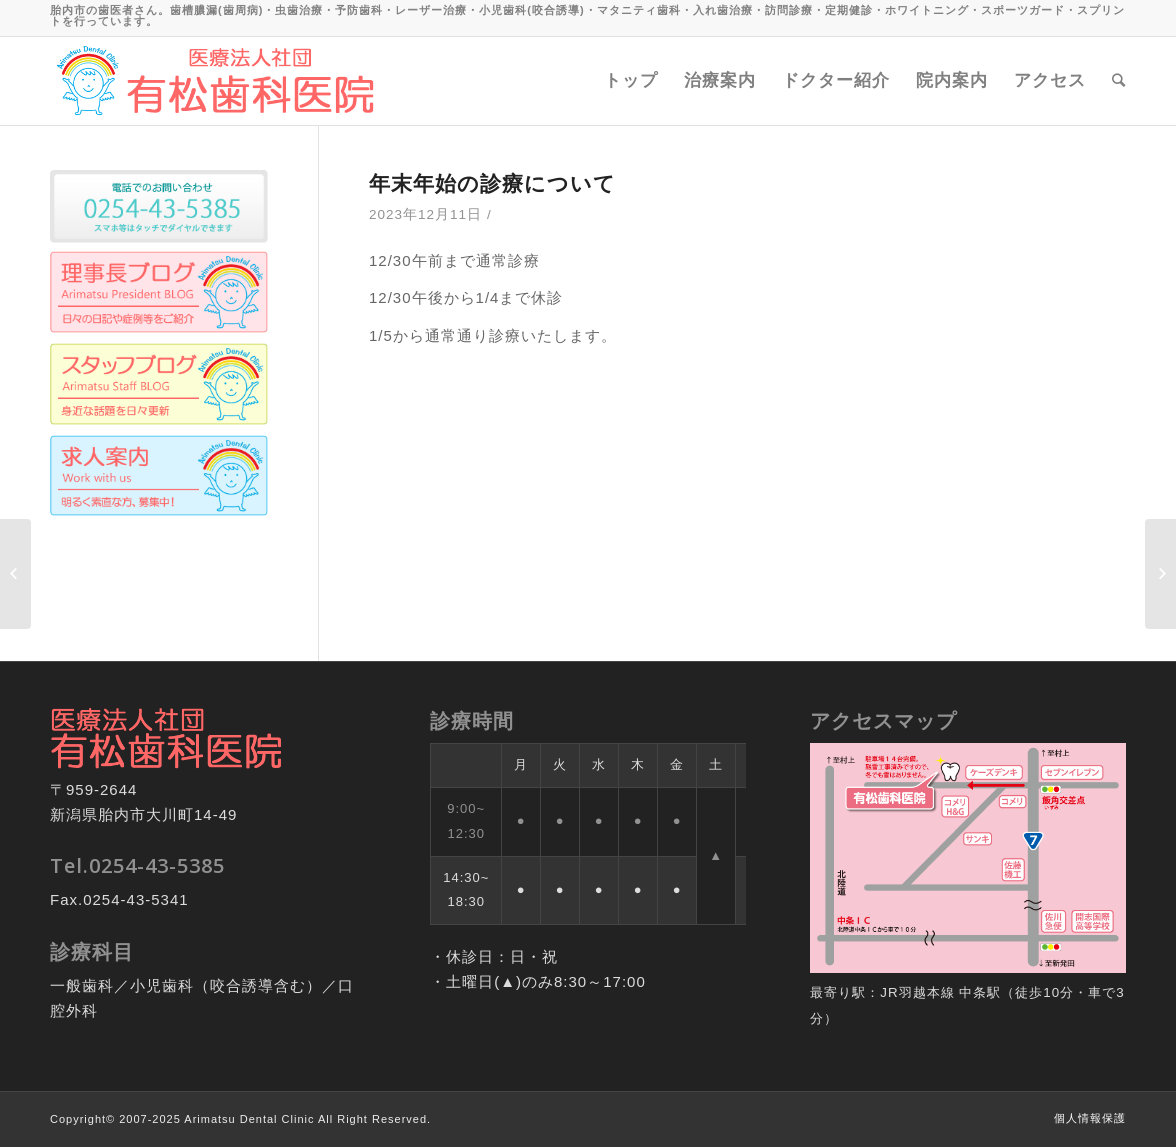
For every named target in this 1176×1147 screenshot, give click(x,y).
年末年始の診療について (492, 183)
